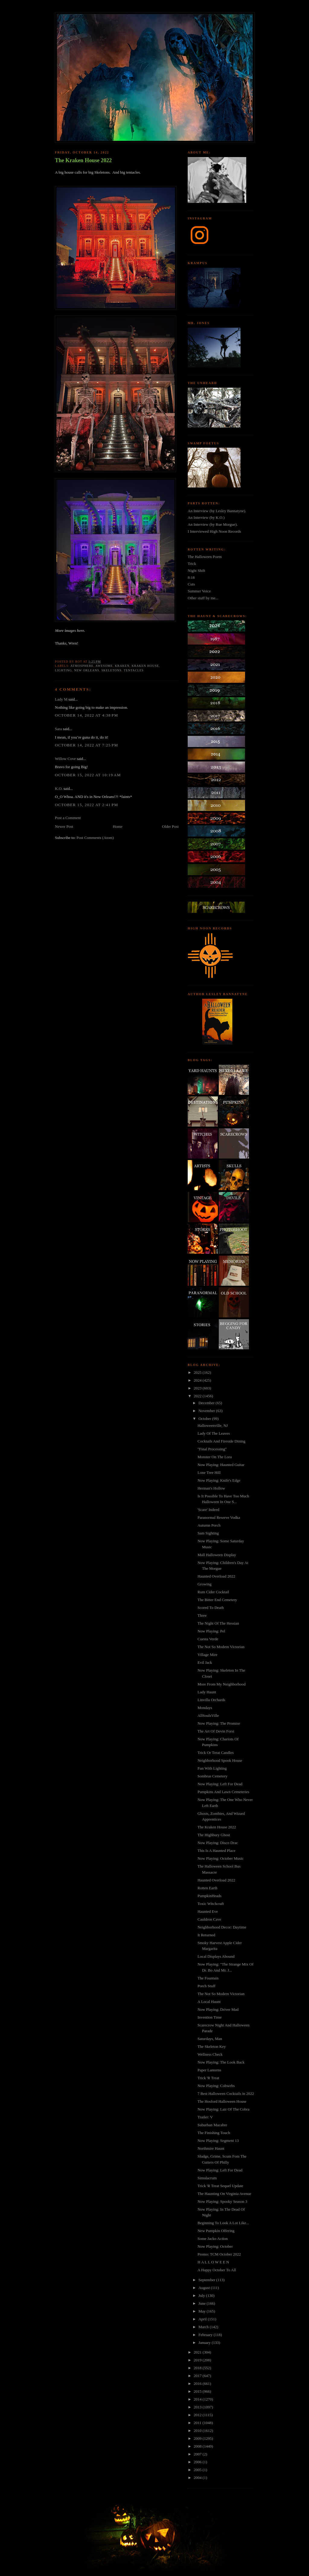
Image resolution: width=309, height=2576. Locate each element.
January (205, 2342)
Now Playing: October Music (220, 1858)
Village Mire (207, 1654)
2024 (198, 1380)
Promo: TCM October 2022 (219, 2254)
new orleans (86, 670)
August (205, 2287)
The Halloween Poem (205, 556)
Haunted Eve (207, 1911)
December (207, 1403)
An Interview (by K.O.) (206, 517)
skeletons (111, 670)
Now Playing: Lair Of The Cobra (223, 2109)
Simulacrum (207, 2178)
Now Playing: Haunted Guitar (220, 1464)
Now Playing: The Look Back (220, 2062)
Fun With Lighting (212, 1768)
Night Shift (196, 570)
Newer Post (64, 826)
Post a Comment (68, 817)
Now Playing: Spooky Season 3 (222, 2201)
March (204, 2327)
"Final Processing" (212, 1449)
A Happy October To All (216, 2270)
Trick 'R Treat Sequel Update (220, 2185)
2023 (198, 1388)
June (203, 2303)
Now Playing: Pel (211, 1631)
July (202, 2295)
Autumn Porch (208, 1525)
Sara (58, 729)
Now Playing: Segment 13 (218, 2140)
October (205, 1418)
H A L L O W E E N (213, 2262)
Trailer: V (205, 2117)
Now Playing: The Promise (218, 1723)
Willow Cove (65, 758)
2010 (198, 2430)
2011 (198, 2422)
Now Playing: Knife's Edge (218, 1480)
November (207, 1410)
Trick (192, 563)
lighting (63, 670)
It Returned (206, 1935)
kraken (122, 665)
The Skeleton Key (211, 2046)
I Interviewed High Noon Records (214, 531)
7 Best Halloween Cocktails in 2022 (225, 2093)
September (207, 2280)
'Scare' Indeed (208, 1509)
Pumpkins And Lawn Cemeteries (223, 1791)
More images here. (70, 630)
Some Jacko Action (212, 2238)
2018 (198, 2368)
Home (118, 826)
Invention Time (209, 2017)
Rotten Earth (207, 1888)
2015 (198, 2391)
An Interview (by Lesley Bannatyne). (217, 511)
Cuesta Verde (207, 1639)
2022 (198, 1396)
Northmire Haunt (210, 2148)
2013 (198, 2407)
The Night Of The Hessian (218, 1623)
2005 (198, 2469)
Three (201, 1615)
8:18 (191, 577)
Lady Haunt (206, 1692)
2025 (198, 1372)
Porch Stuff (206, 1986)
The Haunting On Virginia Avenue (224, 2193)
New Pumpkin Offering (215, 2230)
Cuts (191, 584)
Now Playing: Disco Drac (217, 1842)
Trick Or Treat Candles (215, 1752)
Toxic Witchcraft (210, 1903)
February (206, 2334)
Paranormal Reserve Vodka (218, 1517)
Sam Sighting (207, 1533)
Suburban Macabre (212, 2125)
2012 (198, 2415)
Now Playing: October (215, 2246)
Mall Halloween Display (216, 1555)
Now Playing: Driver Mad (217, 2009)
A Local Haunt (209, 2001)
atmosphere (82, 665)
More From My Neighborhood (221, 1684)
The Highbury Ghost (213, 1835)
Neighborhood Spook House (219, 1760)
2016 (198, 2383)
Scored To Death (210, 1607)
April (203, 2319)
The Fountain (207, 1978)
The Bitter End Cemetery (217, 1599)
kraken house (145, 665)
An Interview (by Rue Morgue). (212, 524)
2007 (198, 2454)
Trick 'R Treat (208, 2078)
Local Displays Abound (215, 1956)
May (203, 2311)
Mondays (204, 1707)
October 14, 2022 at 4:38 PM (86, 715)
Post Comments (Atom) (95, 837)
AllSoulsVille (208, 1715)
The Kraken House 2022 (83, 160)
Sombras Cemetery (212, 1776)
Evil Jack (204, 1662)
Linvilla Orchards (211, 1700)
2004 (198, 2477)
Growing (204, 1584)
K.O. (58, 788)
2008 (198, 2446)
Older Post (170, 826)
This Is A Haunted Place (216, 1850)
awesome (104, 665)
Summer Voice (199, 591)
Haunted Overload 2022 (216, 1576)
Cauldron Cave (209, 1919)
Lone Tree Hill (209, 1472)
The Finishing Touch (213, 2132)
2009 (198, 2438)
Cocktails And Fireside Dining (221, 1441)
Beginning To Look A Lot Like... (223, 2223)
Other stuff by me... (203, 598)
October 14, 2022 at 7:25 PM (86, 745)
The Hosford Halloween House (221, 2101)
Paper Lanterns (209, 2070)
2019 (198, 2360)
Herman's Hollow (211, 1488)
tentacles (134, 670)
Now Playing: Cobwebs (216, 2085)
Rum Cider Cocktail (213, 1592)
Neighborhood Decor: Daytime (221, 1927)
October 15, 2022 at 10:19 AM (88, 775)
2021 (198, 2352)
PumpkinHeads (209, 1895)
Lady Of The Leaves (213, 1433)
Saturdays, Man (209, 2038)
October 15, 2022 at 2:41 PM (86, 804)
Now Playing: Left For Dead (219, 1784)
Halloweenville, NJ (212, 1425)
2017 (198, 2375)
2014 (198, 2399)
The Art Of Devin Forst (215, 1731)
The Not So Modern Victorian (220, 1646)
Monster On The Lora (214, 1457)
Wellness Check (209, 2054)
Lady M (61, 699)
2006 (198, 2462)
